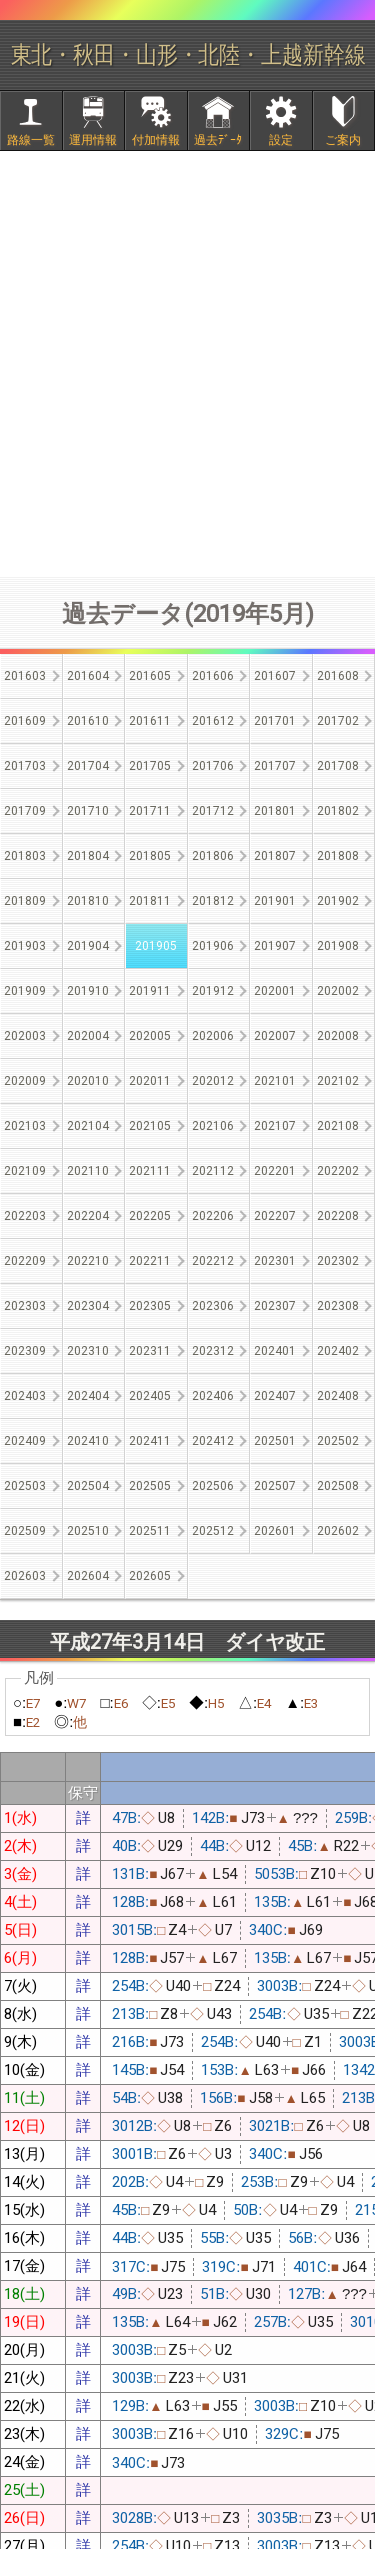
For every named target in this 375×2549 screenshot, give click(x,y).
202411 (150, 1441)
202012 (213, 1081)
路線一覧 (31, 140)
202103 (25, 1126)
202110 (88, 1171)
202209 (25, 1261)
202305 (150, 1306)
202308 (338, 1306)
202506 (213, 1486)
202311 (150, 1351)
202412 (213, 1441)
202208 (338, 1216)
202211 (150, 1261)
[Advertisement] (187, 363)
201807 (275, 856)
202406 (213, 1396)
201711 (150, 811)
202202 (338, 1171)
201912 (213, 991)
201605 (150, 676)
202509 (25, 1531)
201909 (25, 991)
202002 (338, 991)
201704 (88, 766)
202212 (213, 1261)
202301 (275, 1261)
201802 (338, 811)
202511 (150, 1531)
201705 (150, 766)
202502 (338, 1441)
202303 (25, 1306)
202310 (88, 1351)
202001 (275, 991)
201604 (88, 676)
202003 (25, 1036)
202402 (338, 1351)
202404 (88, 1396)
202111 (150, 1171)
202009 (25, 1081)
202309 (25, 1351)
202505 (150, 1486)
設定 (281, 140)
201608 (338, 676)
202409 (25, 1441)
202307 (275, 1306)
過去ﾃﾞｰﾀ (218, 140)
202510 (88, 1531)
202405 (150, 1396)
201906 (213, 946)
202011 (150, 1081)
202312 (213, 1351)
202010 (88, 1081)
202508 (338, 1486)
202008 (338, 1036)
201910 (88, 991)
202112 (213, 1171)
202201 (275, 1171)
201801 (275, 811)
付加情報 (156, 140)
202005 (150, 1036)
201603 (25, 676)
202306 (213, 1306)
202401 (275, 1351)
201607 (275, 676)
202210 (88, 1261)
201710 (88, 811)
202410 (88, 1441)
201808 (338, 856)
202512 (213, 1531)
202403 (25, 1396)
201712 (213, 811)
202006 (213, 1036)
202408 (338, 1396)
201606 (213, 676)
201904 (88, 946)
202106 (213, 1126)
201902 (338, 901)
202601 (275, 1531)
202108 (338, 1126)
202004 (88, 1036)
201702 (338, 721)
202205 (150, 1216)
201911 (150, 991)
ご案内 (343, 140)
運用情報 (93, 140)
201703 (25, 766)
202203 (25, 1216)
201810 (88, 901)
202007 (275, 1036)
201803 (25, 856)
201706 (213, 766)
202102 (338, 1081)
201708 (338, 766)
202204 (88, 1216)
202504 (88, 1486)
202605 (150, 1576)
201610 (88, 721)
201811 (150, 901)
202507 (275, 1486)
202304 (88, 1306)
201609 (25, 721)
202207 (275, 1216)
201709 (25, 811)
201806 (213, 856)
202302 (338, 1261)
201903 (25, 946)
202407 (275, 1396)
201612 (213, 721)
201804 (88, 856)
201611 (150, 721)
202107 (275, 1126)
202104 (88, 1126)
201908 (338, 946)
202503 (25, 1486)
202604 (88, 1576)
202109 (25, 1171)
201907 (275, 946)
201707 (275, 766)
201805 (150, 856)
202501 (275, 1441)
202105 (150, 1126)
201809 (25, 901)
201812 (213, 901)
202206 (213, 1216)
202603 (25, 1576)
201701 (275, 721)
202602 (338, 1531)
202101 (275, 1081)
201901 (275, 901)
